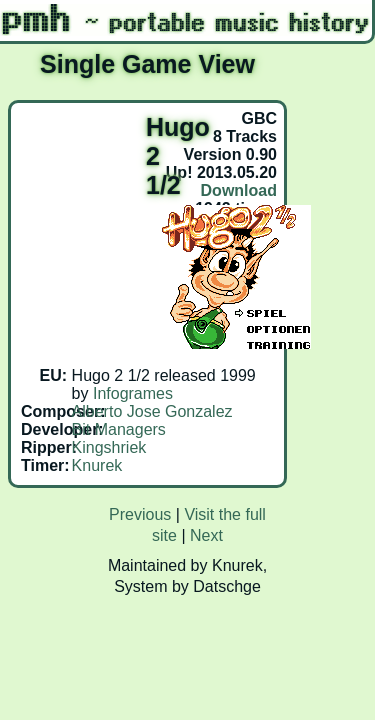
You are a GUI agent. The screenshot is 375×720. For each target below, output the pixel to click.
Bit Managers (119, 429)
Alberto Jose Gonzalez (152, 411)
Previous (140, 514)
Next (206, 535)
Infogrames (133, 393)
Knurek (97, 465)
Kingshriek (109, 447)
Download (239, 190)
